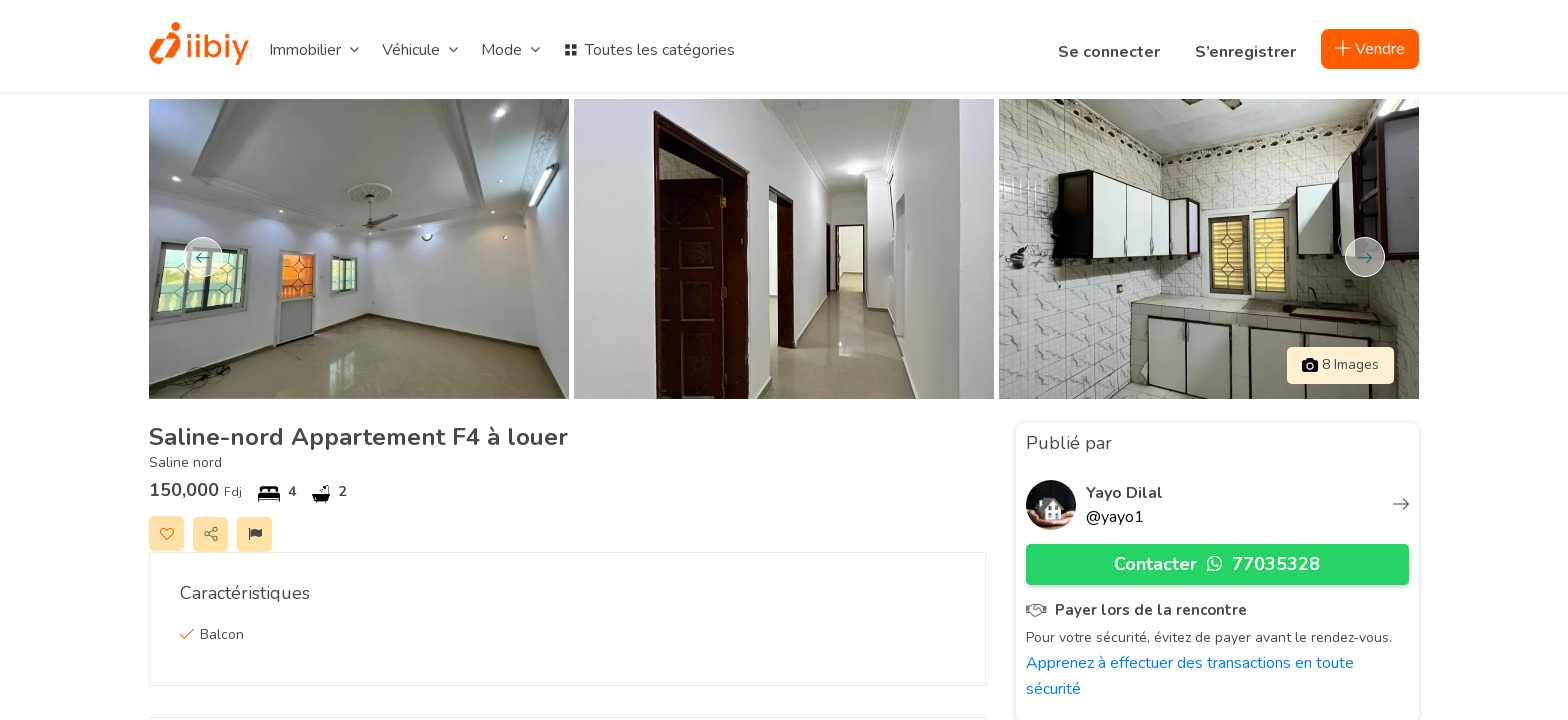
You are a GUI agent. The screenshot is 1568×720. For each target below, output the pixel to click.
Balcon (222, 634)
